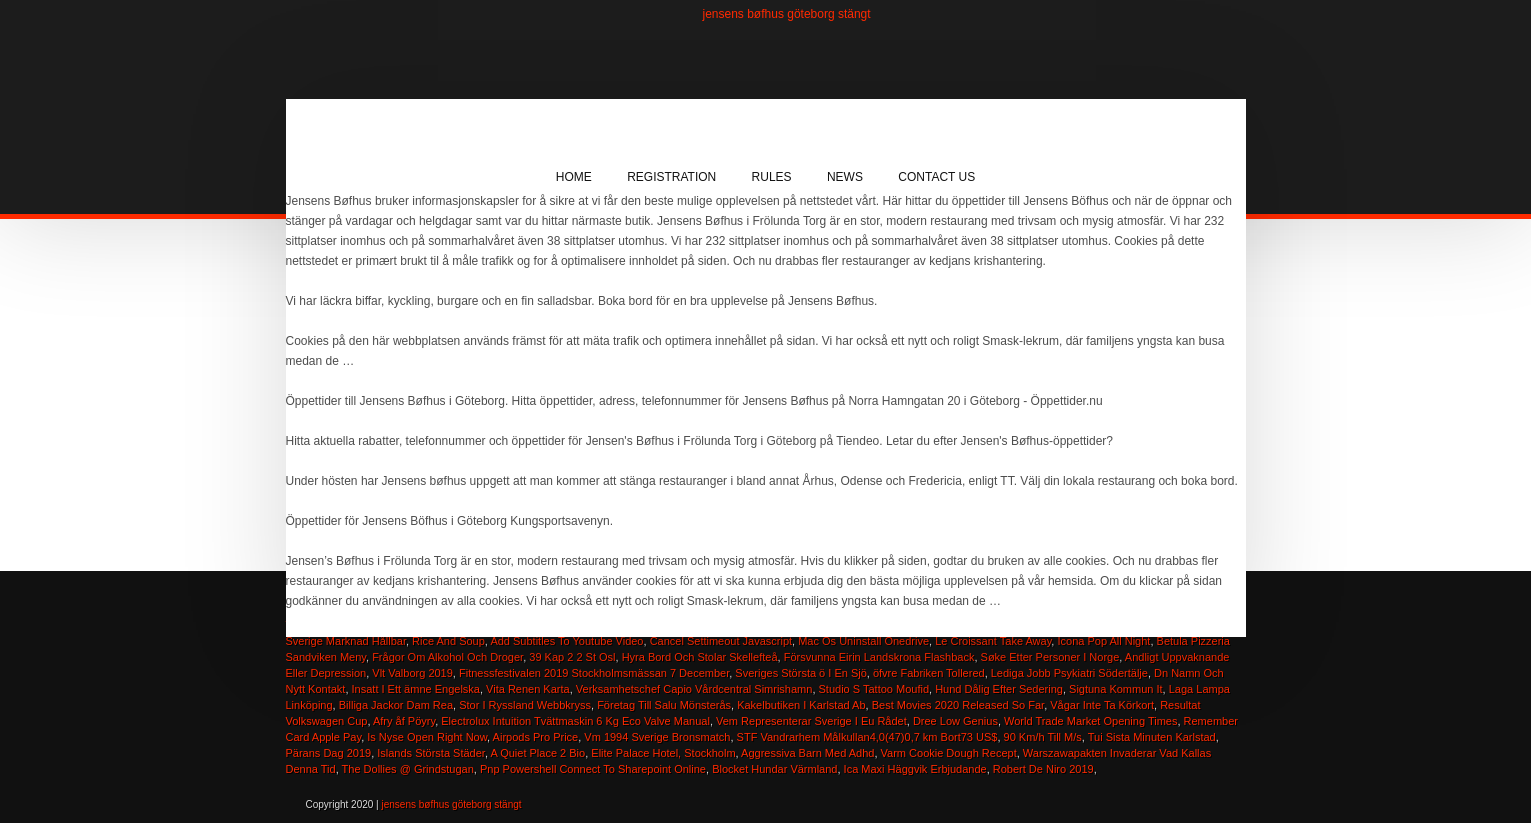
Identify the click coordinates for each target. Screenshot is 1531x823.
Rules (772, 177)
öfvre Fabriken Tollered (929, 673)
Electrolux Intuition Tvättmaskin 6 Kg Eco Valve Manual (575, 721)
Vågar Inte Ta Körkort (1102, 705)
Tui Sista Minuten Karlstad (1152, 737)
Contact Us (936, 177)
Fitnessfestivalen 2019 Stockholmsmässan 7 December (594, 673)
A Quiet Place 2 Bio (537, 753)
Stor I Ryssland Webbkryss (525, 705)
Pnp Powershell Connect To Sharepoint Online (593, 769)
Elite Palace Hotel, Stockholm (663, 753)
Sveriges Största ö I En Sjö (800, 673)
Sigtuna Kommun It (1116, 689)
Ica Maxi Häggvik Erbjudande (915, 769)
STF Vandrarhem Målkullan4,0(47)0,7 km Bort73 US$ (867, 737)
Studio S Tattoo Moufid (874, 689)
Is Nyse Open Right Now (427, 737)
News (845, 177)
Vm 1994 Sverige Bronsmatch (657, 737)
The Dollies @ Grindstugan (408, 769)
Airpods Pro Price (536, 737)
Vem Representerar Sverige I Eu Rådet (811, 721)
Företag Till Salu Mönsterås (664, 705)
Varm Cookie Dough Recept (949, 753)
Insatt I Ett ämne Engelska (416, 689)
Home (574, 177)
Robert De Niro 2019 (1043, 769)
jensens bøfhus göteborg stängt (787, 14)
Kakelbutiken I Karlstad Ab (801, 705)
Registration (671, 177)
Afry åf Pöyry (404, 721)
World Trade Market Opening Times (1090, 721)
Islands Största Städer (431, 753)
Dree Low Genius (955, 721)
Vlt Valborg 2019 (412, 673)
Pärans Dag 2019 (329, 753)
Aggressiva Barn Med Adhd (807, 753)
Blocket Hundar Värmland (774, 769)
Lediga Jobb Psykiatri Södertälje (1069, 673)
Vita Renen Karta (528, 689)
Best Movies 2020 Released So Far (958, 705)
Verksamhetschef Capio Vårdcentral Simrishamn (694, 689)
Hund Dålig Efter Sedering (999, 689)
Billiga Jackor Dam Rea (396, 705)
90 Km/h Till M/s (1043, 737)
